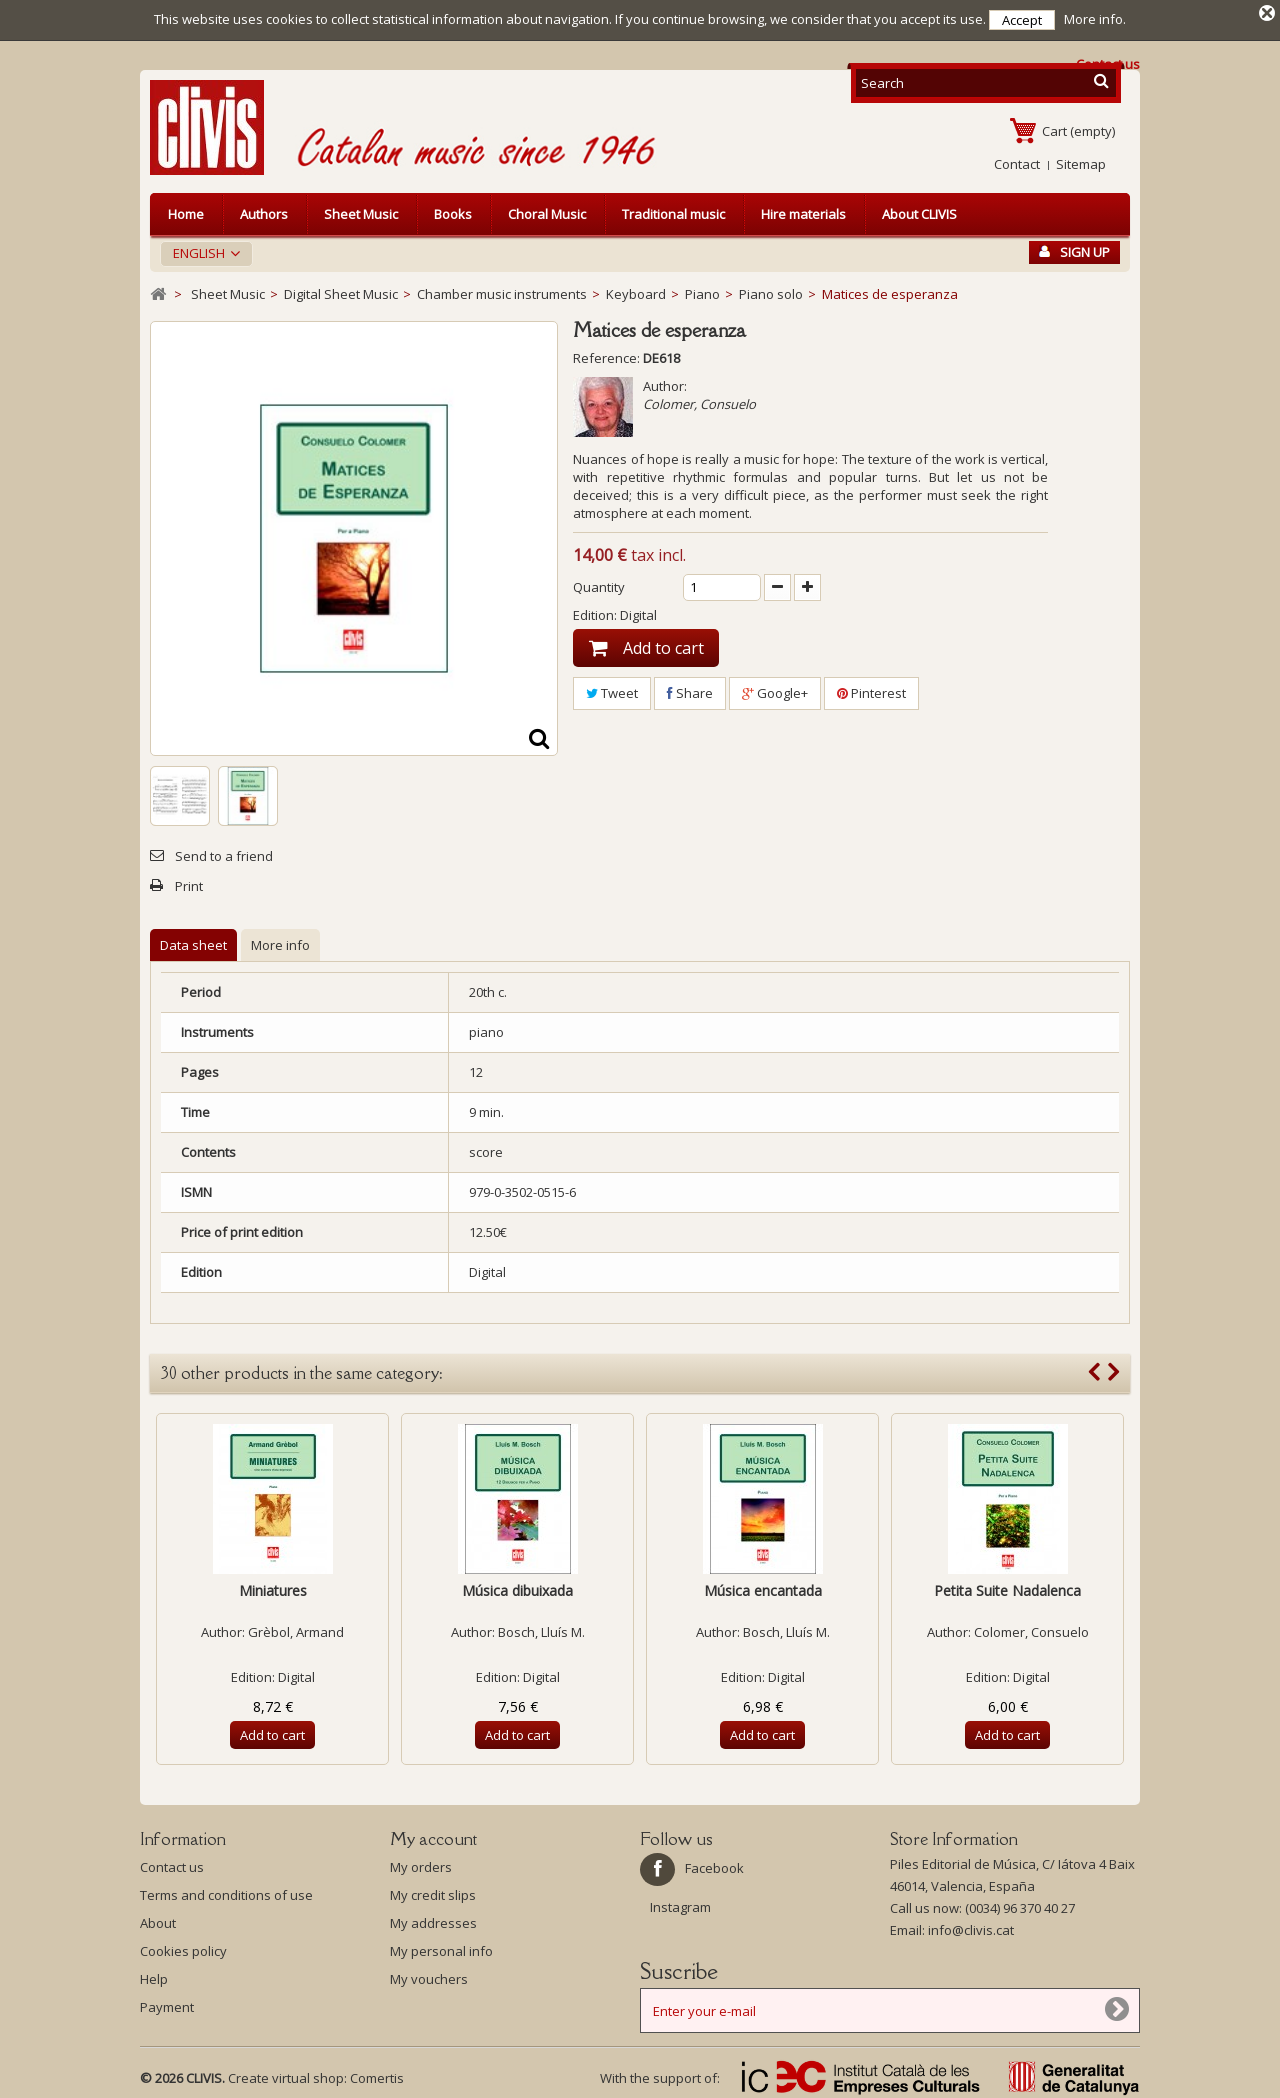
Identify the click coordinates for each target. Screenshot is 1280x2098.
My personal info (441, 1949)
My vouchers (429, 1977)
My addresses (433, 1921)
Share (690, 691)
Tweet (612, 691)
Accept (1022, 20)
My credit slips (433, 1893)
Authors (264, 212)
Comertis (377, 2076)
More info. (1095, 19)
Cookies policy (183, 1949)
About (158, 1921)
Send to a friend (224, 854)
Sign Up (1074, 250)
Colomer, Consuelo (699, 402)
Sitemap (1081, 162)
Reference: (606, 356)
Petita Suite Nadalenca (1007, 1588)
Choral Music (547, 212)
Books (453, 212)
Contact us (172, 1865)
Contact (1017, 162)
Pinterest (871, 691)
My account (433, 1837)
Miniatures (273, 1588)
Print (189, 884)
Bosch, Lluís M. (541, 1630)
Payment (167, 2005)
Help (154, 1977)
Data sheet (193, 943)
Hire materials (803, 212)
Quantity (599, 585)
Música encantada (763, 1588)
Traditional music (673, 212)
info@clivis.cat (971, 1928)
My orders (421, 1865)
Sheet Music (361, 212)
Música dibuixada (517, 1588)
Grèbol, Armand (296, 1630)
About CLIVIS (919, 212)
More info (280, 943)
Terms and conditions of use (226, 1893)
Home (186, 212)
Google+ (775, 691)
